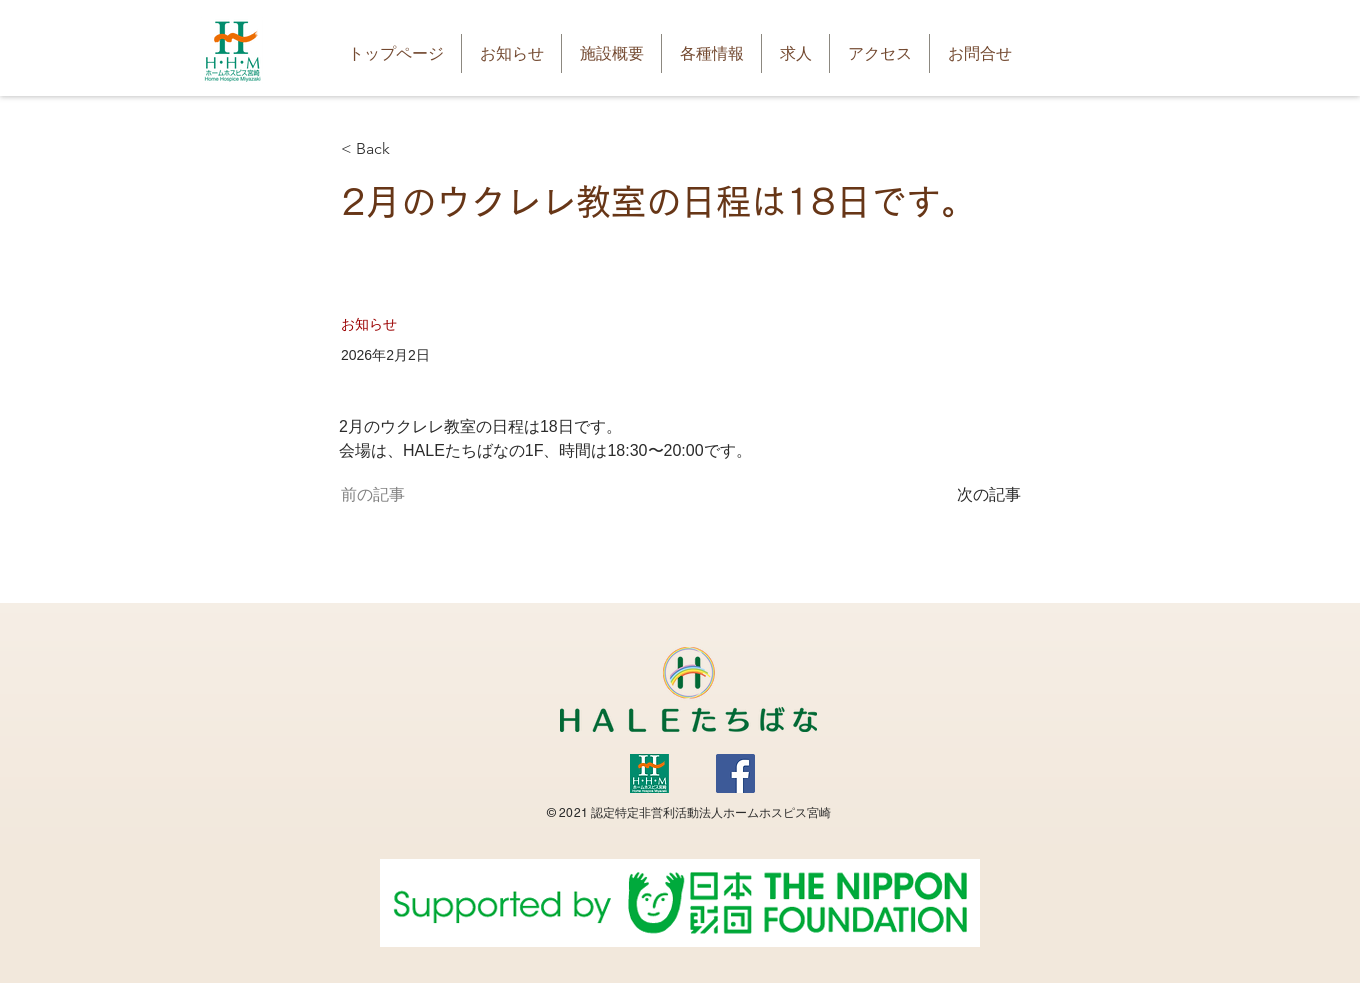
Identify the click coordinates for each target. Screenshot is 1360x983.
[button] (611, 53)
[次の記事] (971, 495)
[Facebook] (735, 773)
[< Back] (407, 149)
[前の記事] (407, 495)
